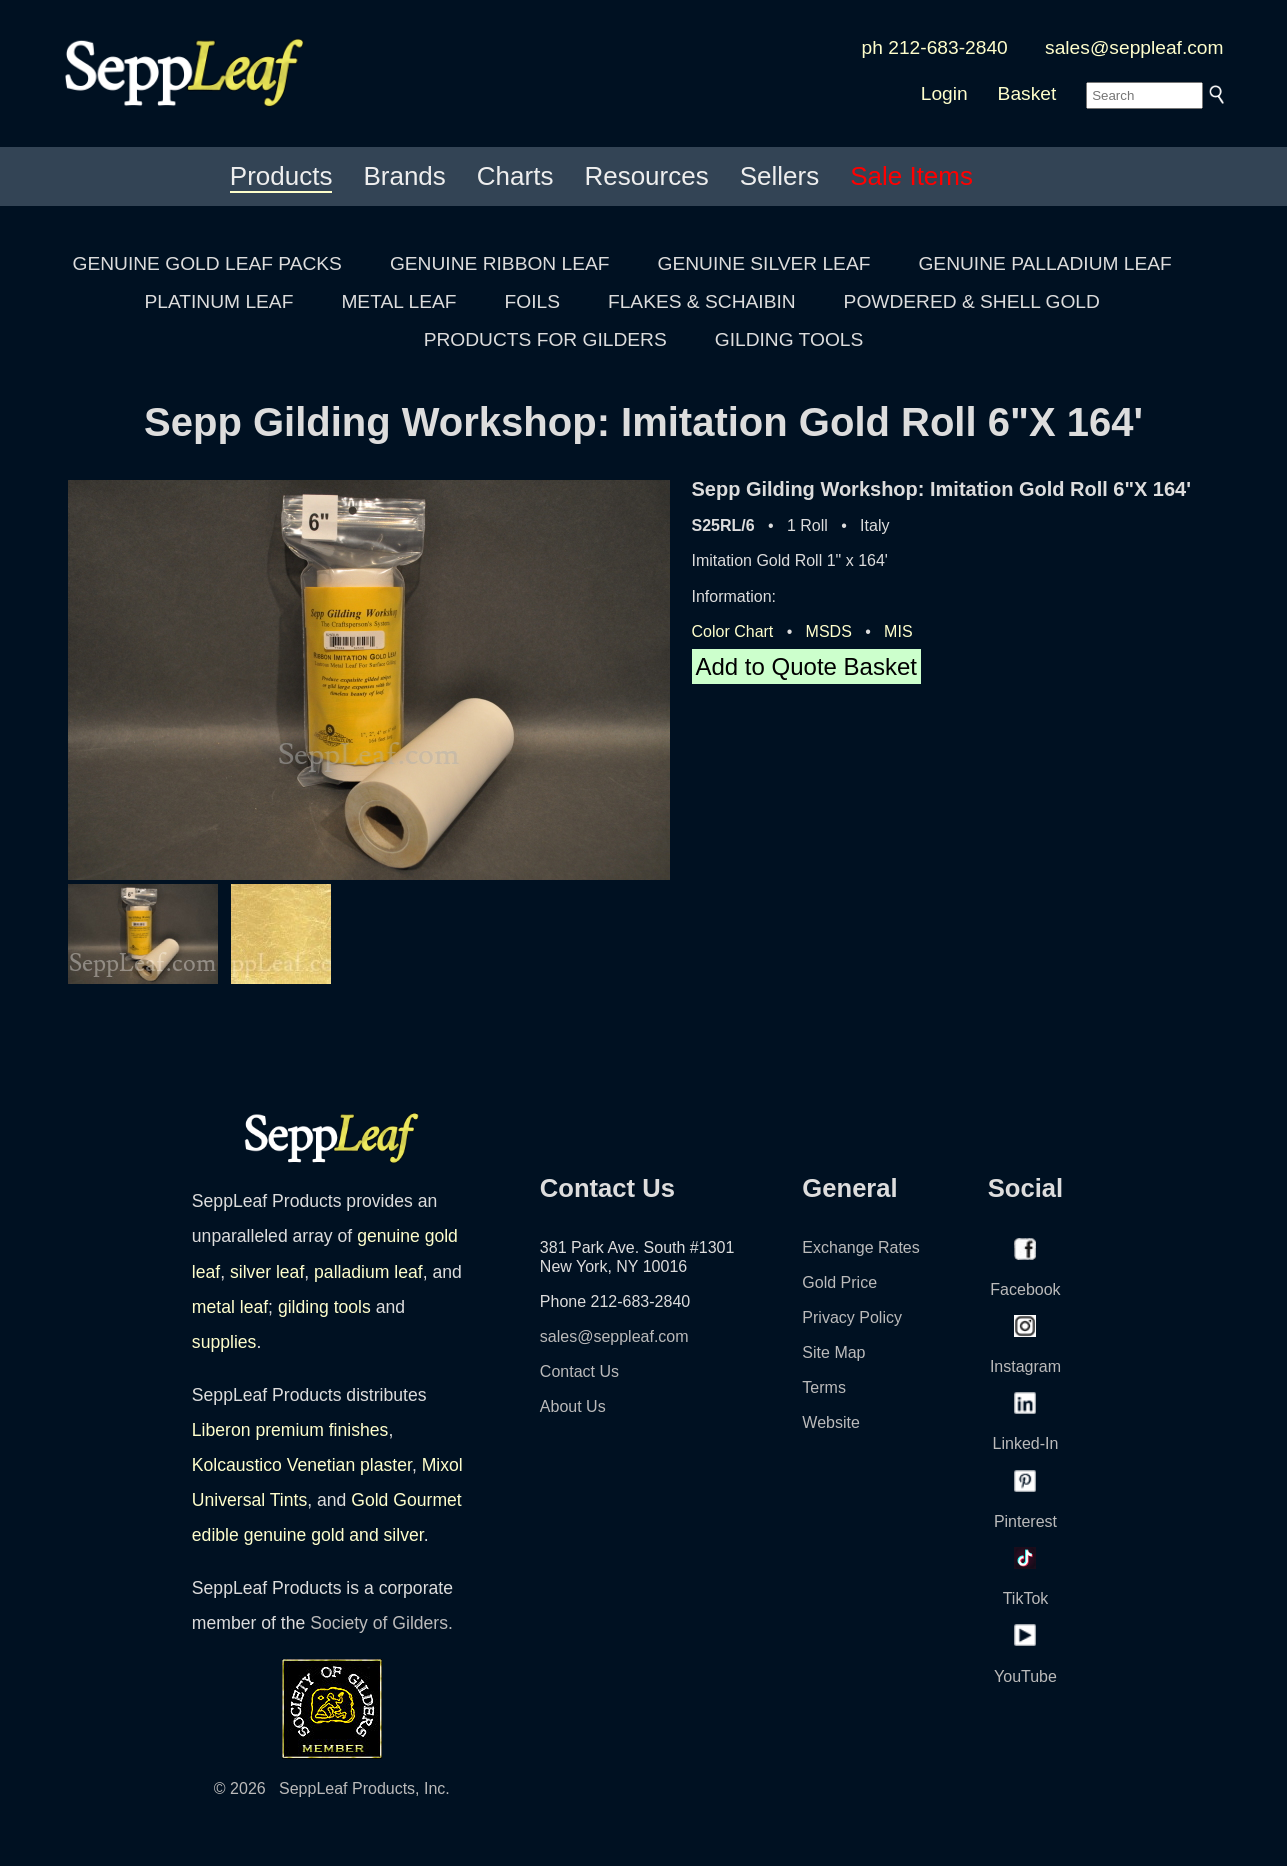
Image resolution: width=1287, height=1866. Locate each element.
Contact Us (579, 1371)
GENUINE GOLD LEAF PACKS (207, 263)
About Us (573, 1406)
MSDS (829, 631)
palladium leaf (368, 1272)
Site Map (833, 1352)
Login (944, 93)
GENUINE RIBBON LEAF (500, 263)
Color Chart (733, 631)
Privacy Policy (852, 1317)
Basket (1027, 93)
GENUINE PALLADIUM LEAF (1044, 263)
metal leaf (230, 1307)
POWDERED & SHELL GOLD (972, 301)
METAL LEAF (398, 301)
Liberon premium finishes (290, 1430)
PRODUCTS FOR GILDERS (545, 339)
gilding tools (324, 1307)
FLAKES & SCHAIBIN (702, 301)
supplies (224, 1342)
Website (831, 1422)
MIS (898, 631)
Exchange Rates (860, 1247)
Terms (824, 1387)
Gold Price (839, 1282)
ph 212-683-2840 (935, 47)
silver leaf (267, 1272)
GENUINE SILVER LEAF (764, 263)
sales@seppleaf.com (1134, 47)
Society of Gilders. (381, 1623)
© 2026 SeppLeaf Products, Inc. (332, 1788)
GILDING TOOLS (789, 339)
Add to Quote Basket (806, 666)
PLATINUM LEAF (218, 301)
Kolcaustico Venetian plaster (302, 1465)
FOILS (532, 301)
